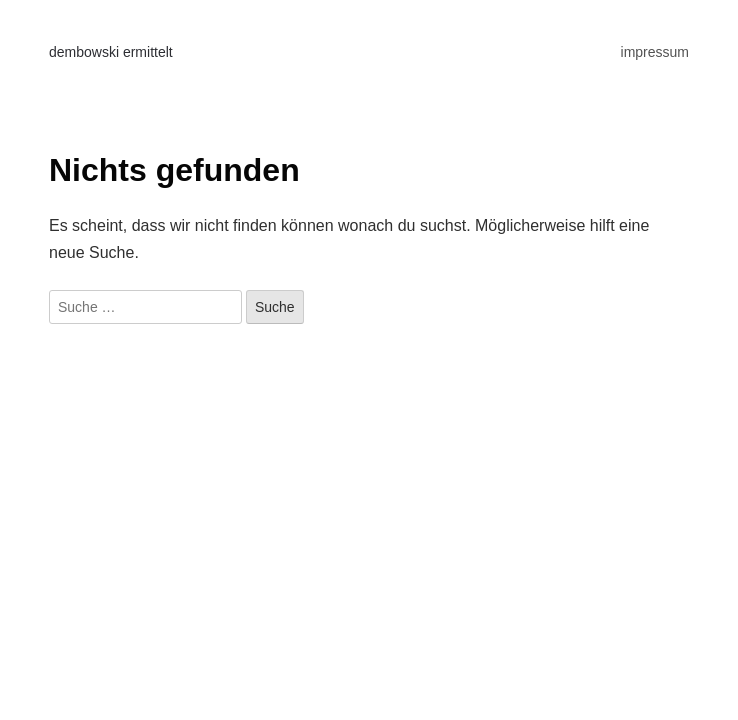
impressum (655, 52)
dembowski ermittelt (111, 52)
